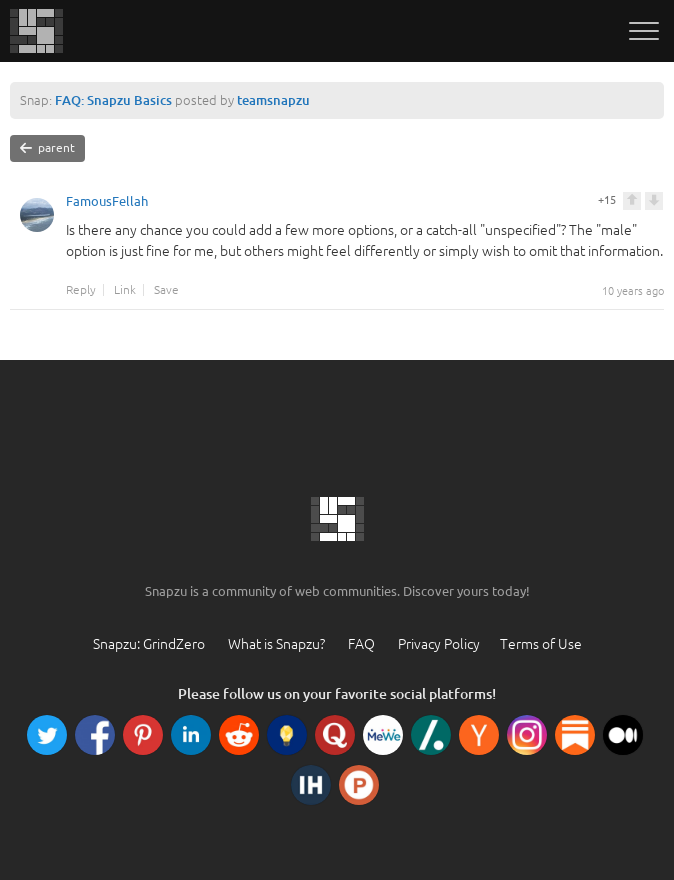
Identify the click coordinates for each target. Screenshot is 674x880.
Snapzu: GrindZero (149, 644)
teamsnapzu (273, 100)
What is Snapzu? (276, 644)
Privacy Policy (439, 644)
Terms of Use (541, 644)
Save (166, 290)
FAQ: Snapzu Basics (113, 100)
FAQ (361, 644)
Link (125, 290)
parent (47, 148)
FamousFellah (107, 204)
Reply (81, 290)
